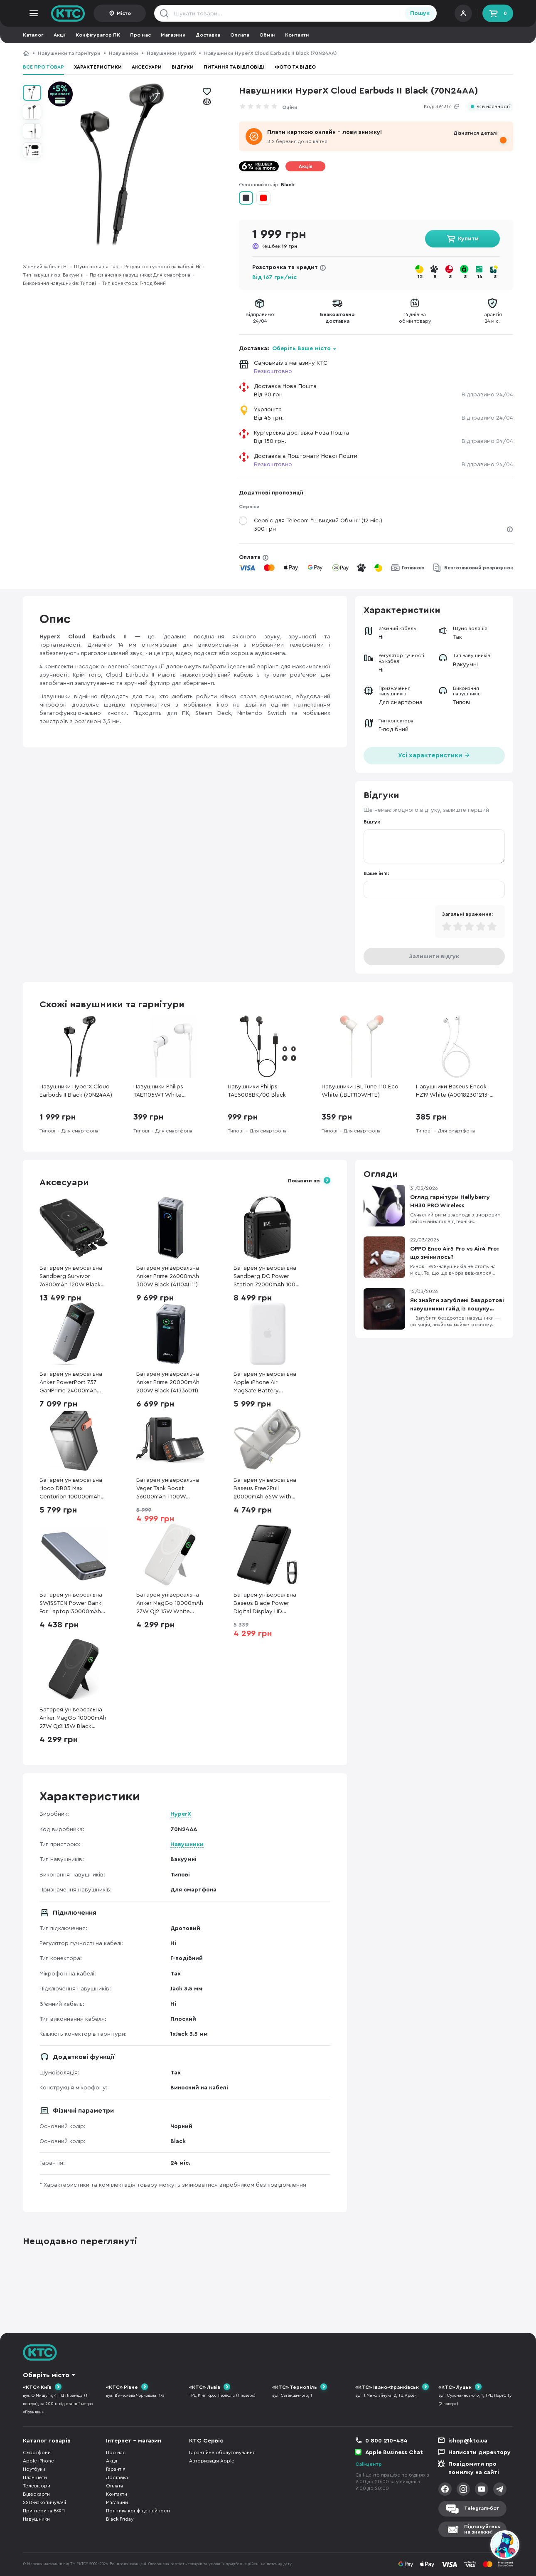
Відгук (372, 821)
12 (420, 276)
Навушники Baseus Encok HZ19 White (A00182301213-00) (452, 1091)
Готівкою (413, 567)
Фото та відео (295, 66)
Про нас (140, 34)
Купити (468, 239)
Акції (60, 34)
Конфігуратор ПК (98, 34)
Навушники (123, 53)
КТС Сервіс (206, 2441)
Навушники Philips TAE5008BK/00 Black (257, 1091)
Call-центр (368, 2464)
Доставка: (288, 348)
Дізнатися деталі (475, 133)
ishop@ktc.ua (467, 2441)
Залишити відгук (434, 956)
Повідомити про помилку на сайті (473, 2468)
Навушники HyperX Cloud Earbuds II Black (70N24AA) (75, 1091)
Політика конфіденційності (138, 2510)
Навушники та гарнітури (69, 53)
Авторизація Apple (211, 2460)
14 (479, 276)
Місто (124, 13)
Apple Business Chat (394, 2452)
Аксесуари (147, 66)
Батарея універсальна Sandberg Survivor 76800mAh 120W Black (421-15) (70, 1277)
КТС (26, 53)
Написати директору (479, 2452)
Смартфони (37, 2452)
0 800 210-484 (386, 2441)
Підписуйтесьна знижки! (482, 2529)
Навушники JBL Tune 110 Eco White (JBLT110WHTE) (360, 1091)
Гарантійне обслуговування (222, 2452)
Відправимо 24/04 (487, 395)
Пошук (420, 13)
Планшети (35, 2477)
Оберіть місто (46, 2375)
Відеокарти (36, 2494)
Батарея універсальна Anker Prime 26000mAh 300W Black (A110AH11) (167, 1276)
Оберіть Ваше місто (301, 348)
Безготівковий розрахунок (478, 567)
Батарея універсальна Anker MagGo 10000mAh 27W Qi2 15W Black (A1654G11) (72, 1719)
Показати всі (304, 1180)
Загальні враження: (467, 914)
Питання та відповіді (234, 66)
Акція (305, 166)
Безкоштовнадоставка (337, 318)
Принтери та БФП (44, 2510)
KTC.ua (68, 13)
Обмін (267, 34)
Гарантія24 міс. (492, 318)
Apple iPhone (38, 2460)
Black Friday (119, 2519)
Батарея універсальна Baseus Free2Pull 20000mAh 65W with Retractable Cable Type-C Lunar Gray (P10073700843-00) (267, 1489)
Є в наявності (493, 106)
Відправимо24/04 (260, 318)
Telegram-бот (481, 2508)
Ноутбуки (34, 2469)
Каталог (33, 34)
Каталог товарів (47, 2441)
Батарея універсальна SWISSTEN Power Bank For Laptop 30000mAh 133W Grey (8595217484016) (70, 1604)
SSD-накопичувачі (44, 2502)
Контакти (297, 34)
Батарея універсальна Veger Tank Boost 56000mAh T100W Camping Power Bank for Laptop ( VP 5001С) (170, 1489)
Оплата (239, 34)
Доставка (208, 34)
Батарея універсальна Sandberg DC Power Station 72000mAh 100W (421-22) (267, 1277)
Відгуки (183, 66)
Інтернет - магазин (133, 2441)
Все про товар (43, 66)
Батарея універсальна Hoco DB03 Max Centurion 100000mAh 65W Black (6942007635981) (70, 1489)
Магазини (173, 34)
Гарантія (115, 2469)
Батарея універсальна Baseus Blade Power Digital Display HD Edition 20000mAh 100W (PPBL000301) (267, 1604)
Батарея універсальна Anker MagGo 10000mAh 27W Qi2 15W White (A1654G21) (169, 1604)
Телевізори (36, 2485)
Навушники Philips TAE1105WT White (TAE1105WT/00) (158, 1091)
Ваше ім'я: (376, 873)
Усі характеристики (434, 755)
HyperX (180, 1814)
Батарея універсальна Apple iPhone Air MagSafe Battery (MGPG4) (265, 1383)
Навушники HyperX (171, 53)
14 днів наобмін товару (415, 318)
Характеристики (98, 66)
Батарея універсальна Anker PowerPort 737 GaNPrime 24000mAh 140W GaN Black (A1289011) (70, 1383)
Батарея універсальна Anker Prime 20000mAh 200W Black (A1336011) (167, 1382)
